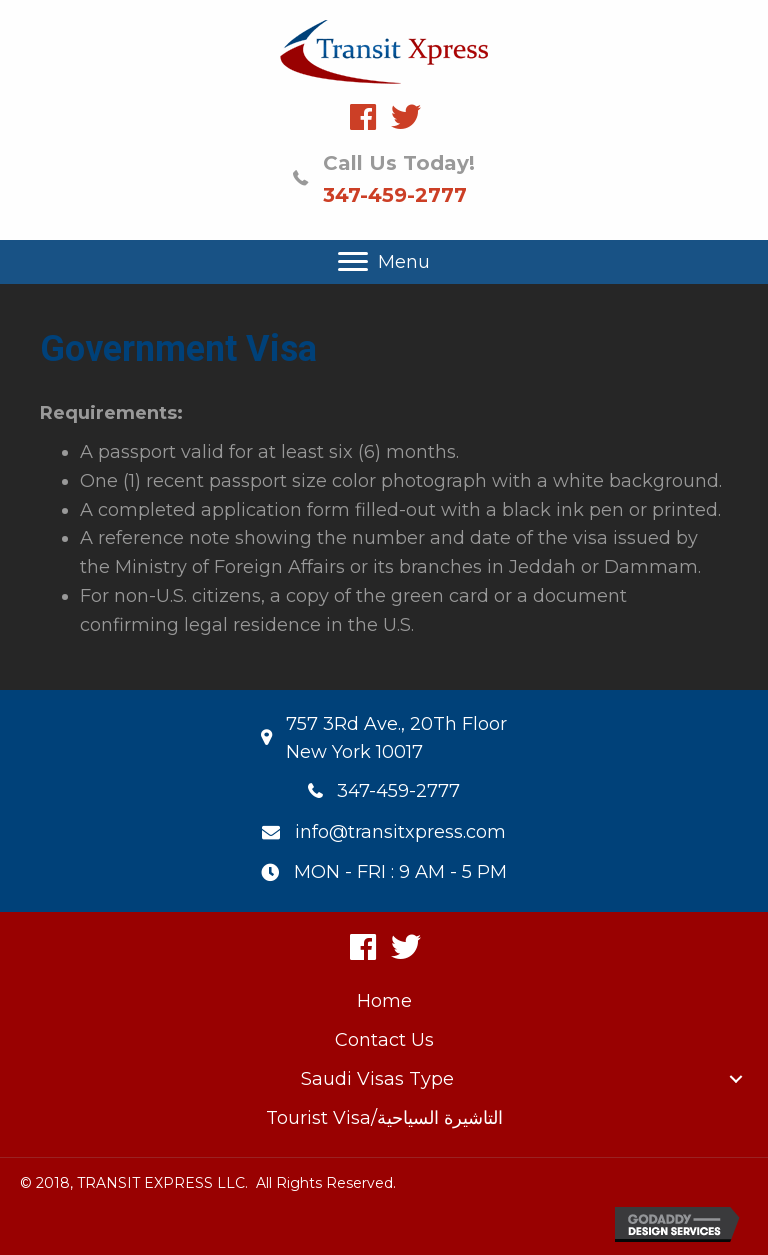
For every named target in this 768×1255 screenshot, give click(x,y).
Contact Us (384, 1040)
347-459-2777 (395, 195)
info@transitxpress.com (400, 832)
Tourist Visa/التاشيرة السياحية (384, 1118)
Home (384, 1001)
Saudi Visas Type (377, 1079)
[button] (363, 117)
